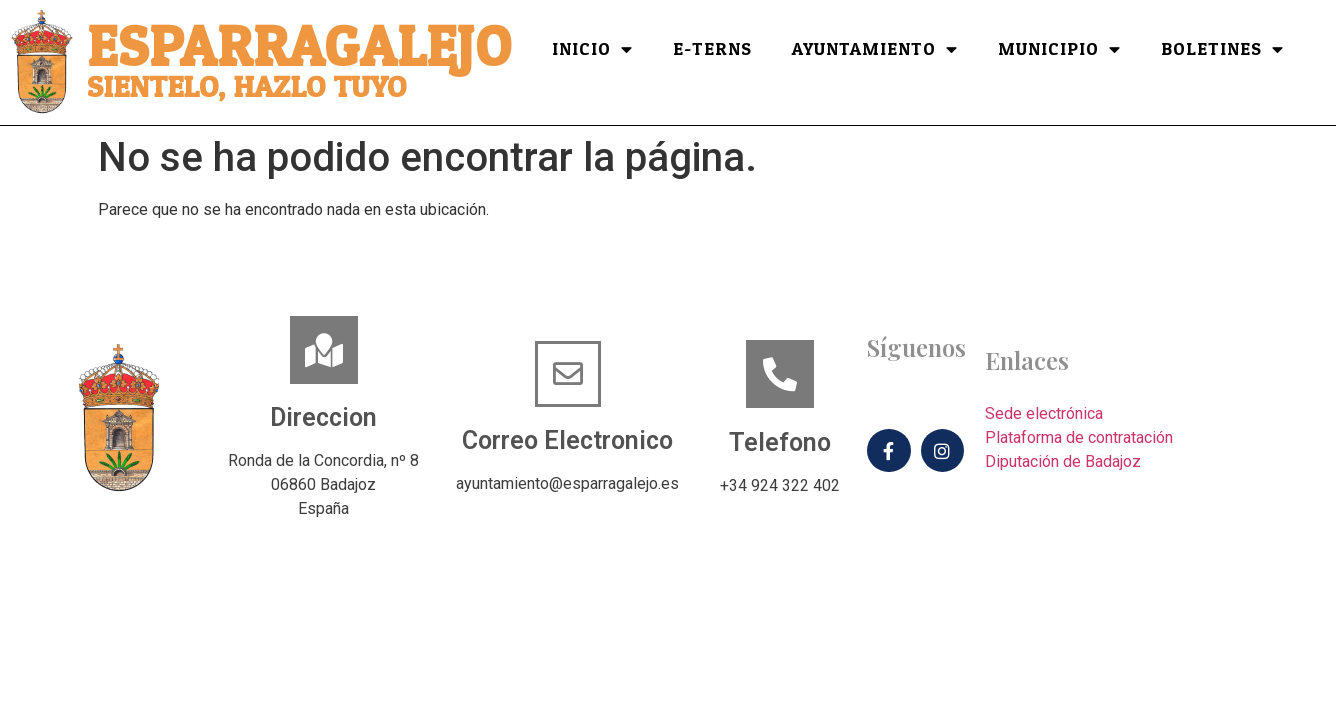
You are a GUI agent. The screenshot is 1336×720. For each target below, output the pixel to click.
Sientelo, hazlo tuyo (246, 87)
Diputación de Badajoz (1063, 461)
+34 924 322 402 (780, 485)
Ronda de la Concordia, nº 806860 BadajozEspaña (323, 484)
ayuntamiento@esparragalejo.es (567, 483)
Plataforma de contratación (1079, 437)
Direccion (323, 417)
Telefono (780, 442)
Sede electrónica (1044, 413)
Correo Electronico (567, 440)
